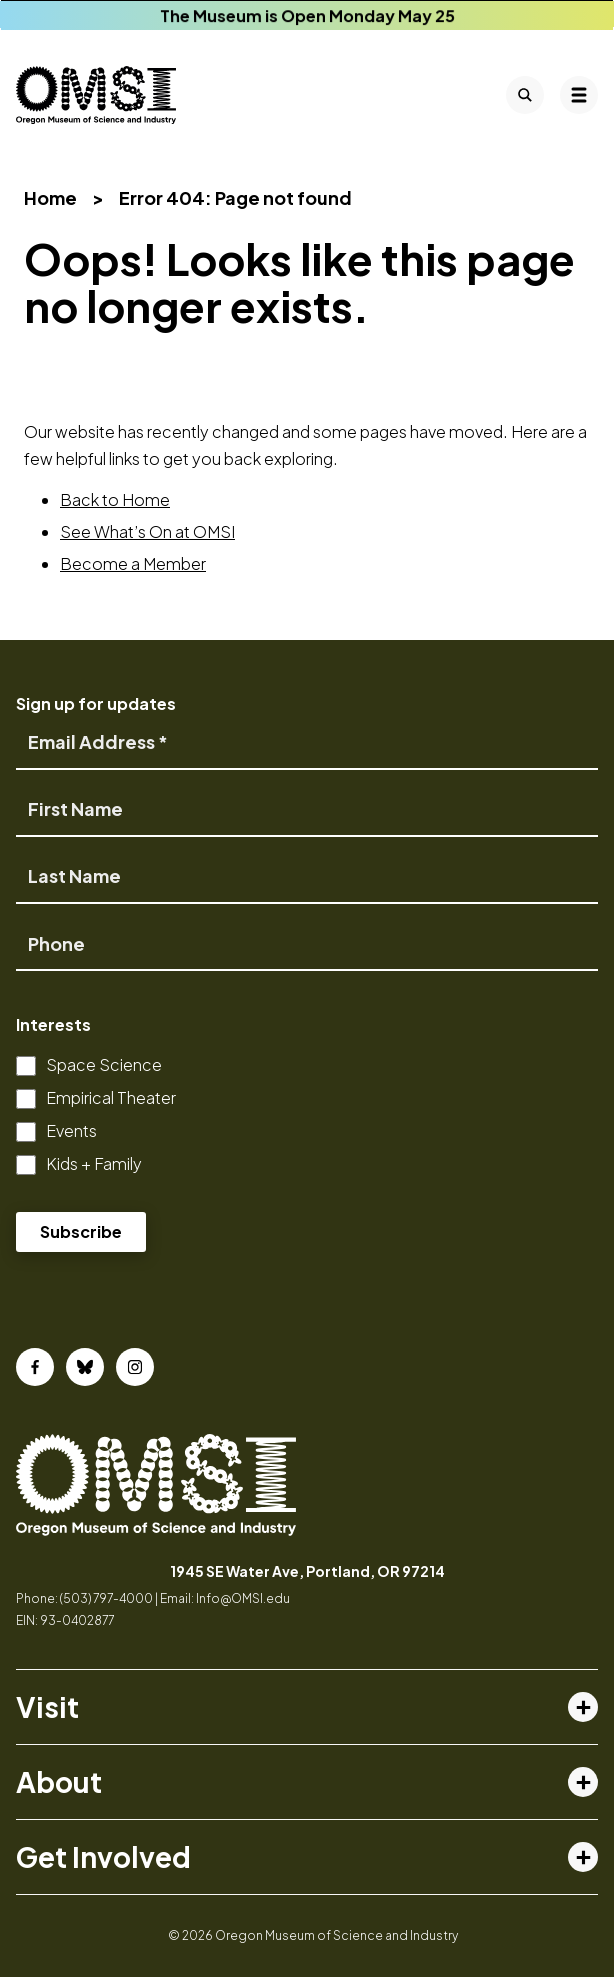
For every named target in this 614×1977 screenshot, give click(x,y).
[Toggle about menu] (583, 1782)
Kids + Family (94, 1163)
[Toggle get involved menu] (583, 1857)
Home (50, 197)
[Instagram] (135, 1367)
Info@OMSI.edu (243, 1598)
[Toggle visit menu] (583, 1707)
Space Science (104, 1064)
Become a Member (133, 563)
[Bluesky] (85, 1367)
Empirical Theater (111, 1097)
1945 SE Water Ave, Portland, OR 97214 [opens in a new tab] (307, 1571)
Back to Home (115, 499)
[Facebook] (35, 1367)
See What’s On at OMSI (147, 531)
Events (71, 1130)
